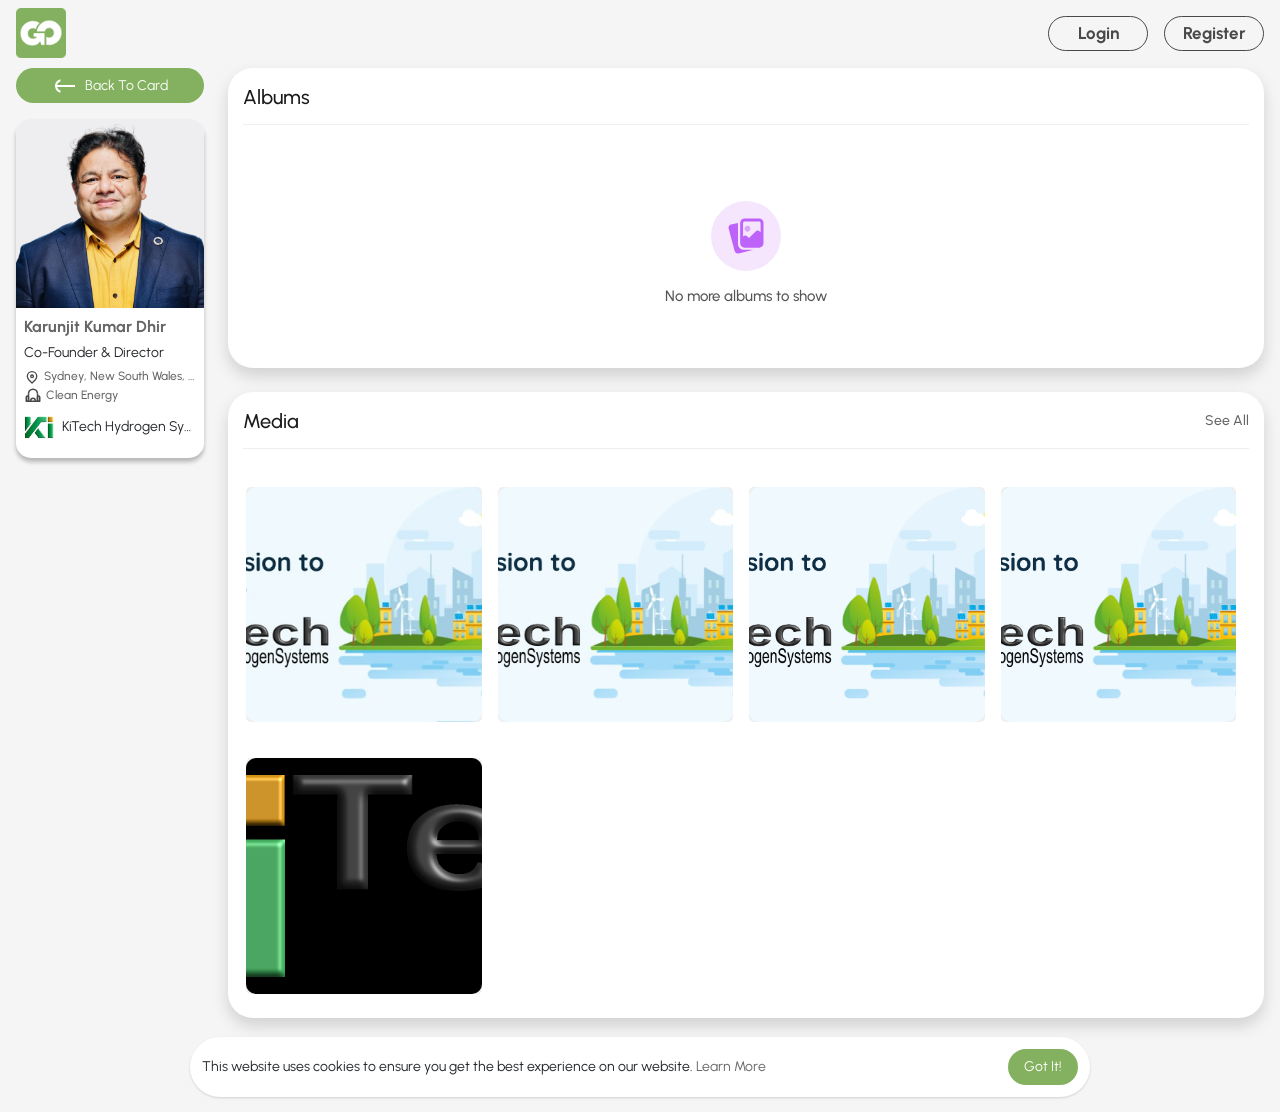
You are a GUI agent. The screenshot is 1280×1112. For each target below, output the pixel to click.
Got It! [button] (1043, 1066)
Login (1098, 33)
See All (1227, 420)
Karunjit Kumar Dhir (95, 326)
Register (1214, 33)
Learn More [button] (731, 1066)
